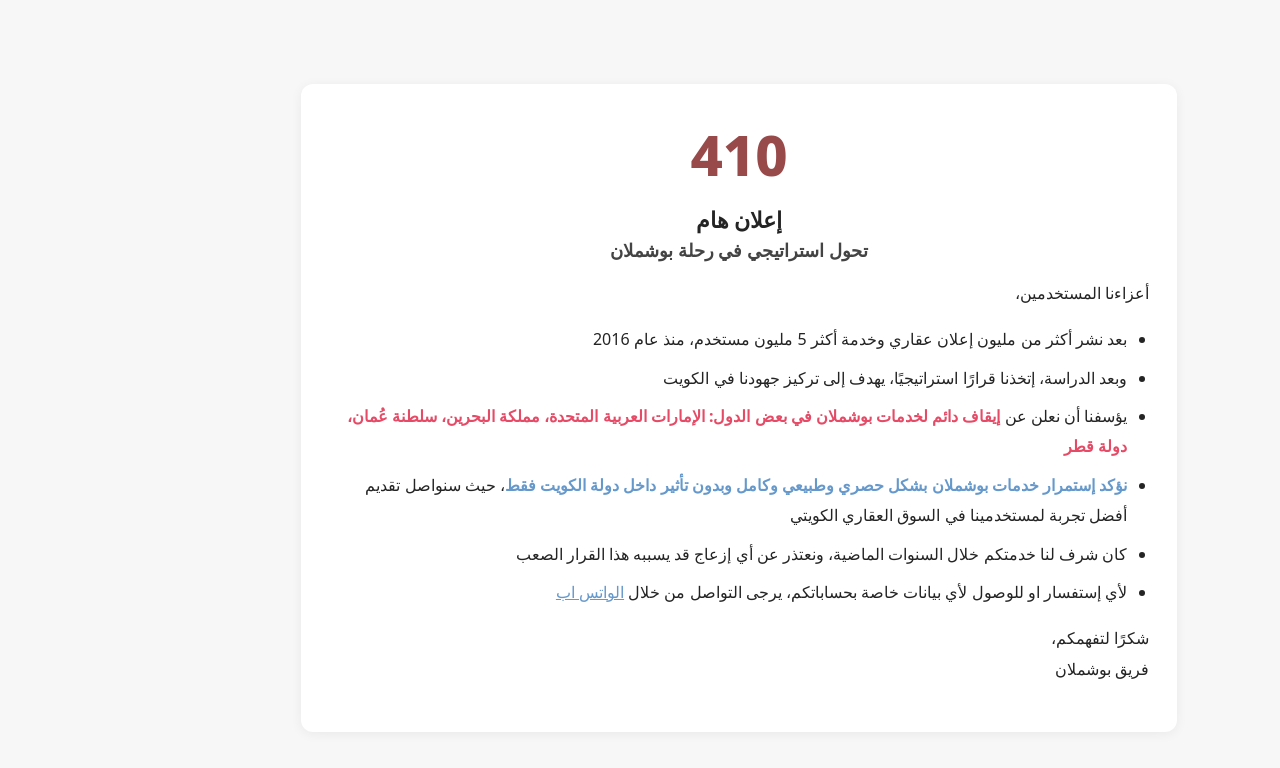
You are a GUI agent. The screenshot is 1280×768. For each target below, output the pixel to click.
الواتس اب (491, 592)
